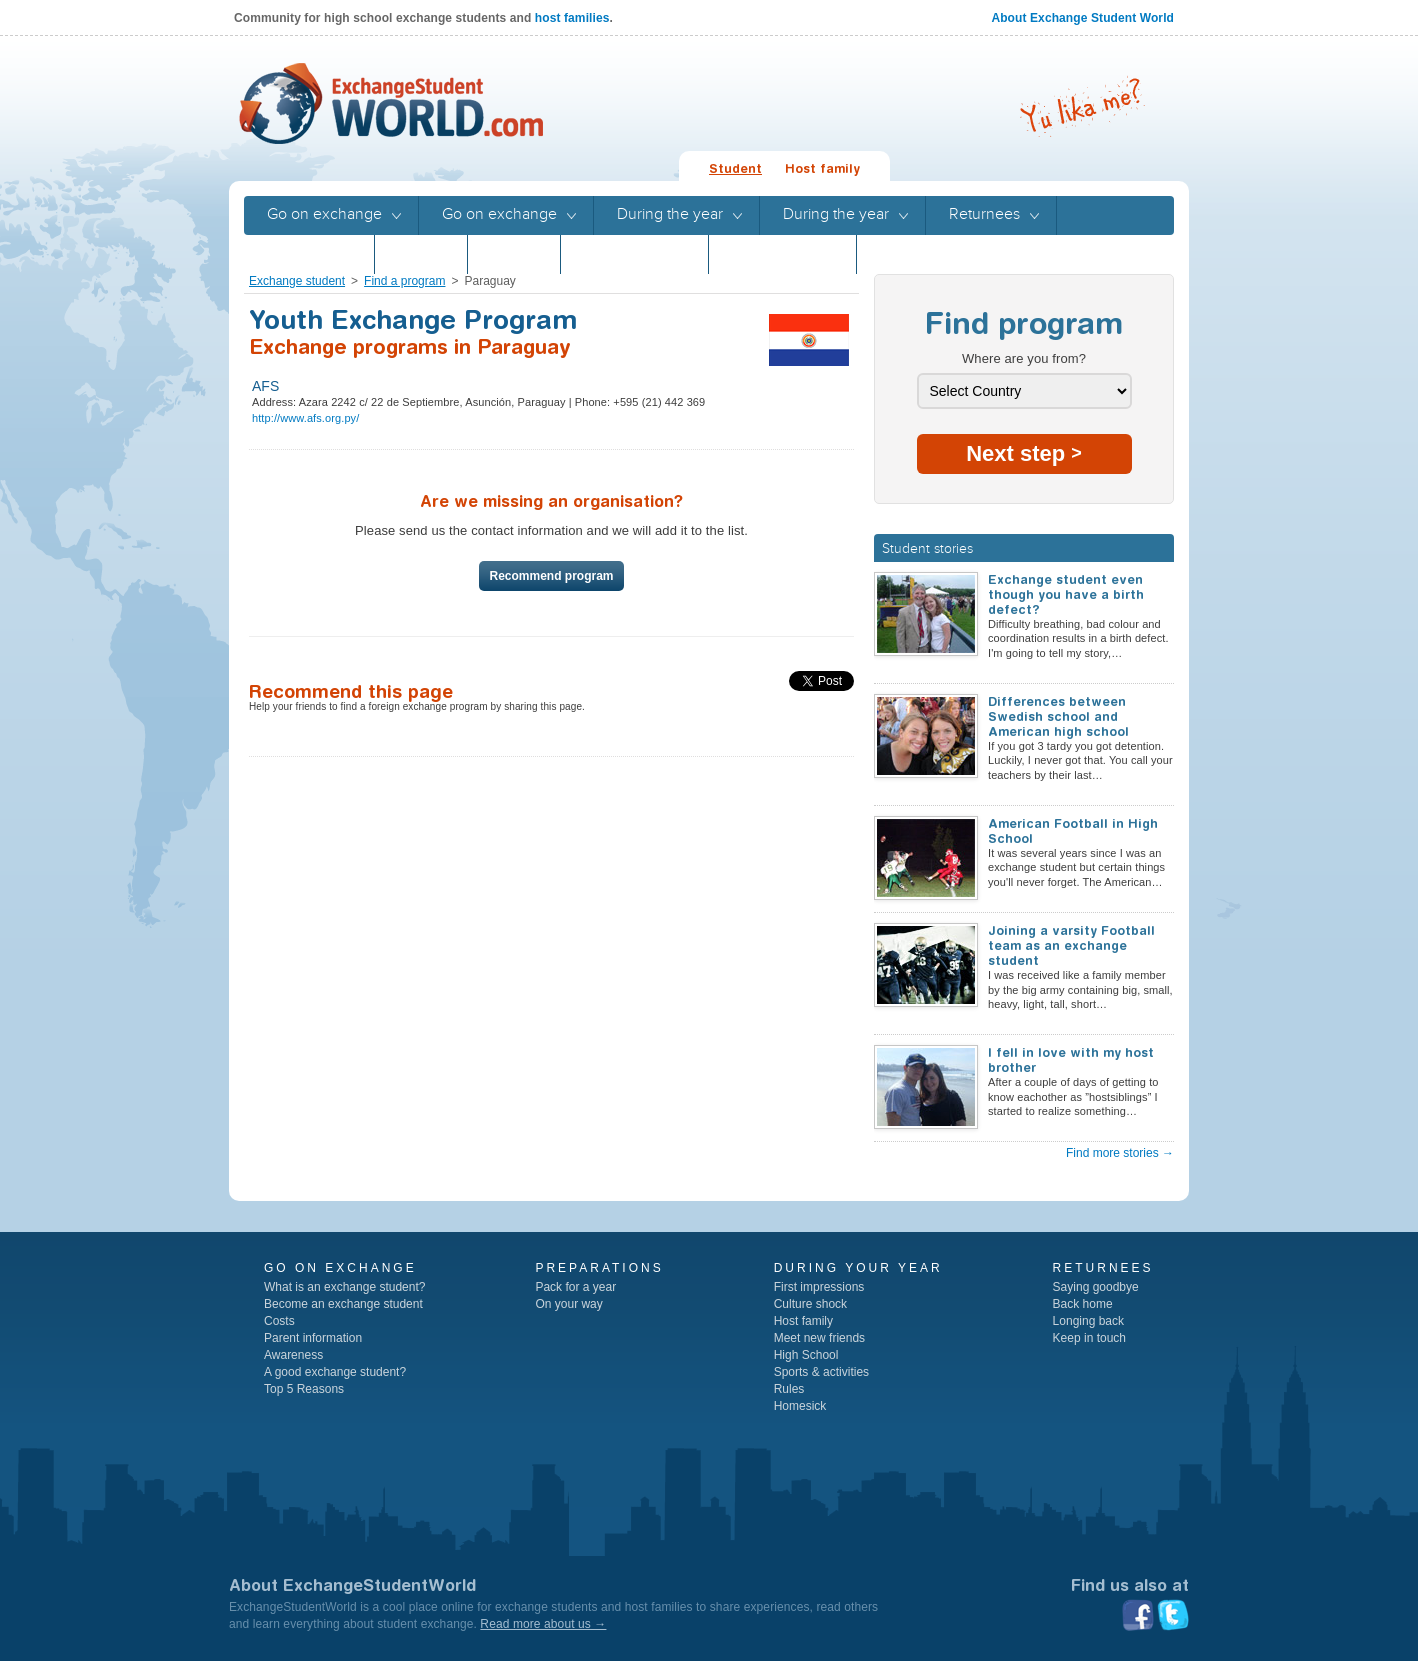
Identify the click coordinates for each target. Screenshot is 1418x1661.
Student (735, 168)
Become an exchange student (343, 1304)
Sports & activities (821, 1372)
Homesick (800, 1406)
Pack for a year (575, 1287)
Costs (279, 1321)
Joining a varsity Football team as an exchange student (1071, 945)
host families (572, 18)
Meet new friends (819, 1338)
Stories (421, 254)
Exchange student (297, 281)
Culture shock (810, 1304)
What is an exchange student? (344, 1287)
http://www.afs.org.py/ (305, 418)
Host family (822, 168)
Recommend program (551, 576)
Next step (1024, 453)
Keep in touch (1089, 1338)
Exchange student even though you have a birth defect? (1066, 594)
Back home (1083, 1304)
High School (806, 1355)
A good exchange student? (335, 1372)
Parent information (313, 1338)
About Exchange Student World (1082, 18)
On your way (568, 1304)
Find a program (404, 281)
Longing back (1088, 1321)
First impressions (819, 1287)
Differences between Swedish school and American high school (1058, 716)
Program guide (634, 254)
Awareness (293, 1355)
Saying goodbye (1096, 1287)
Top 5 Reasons (304, 1389)
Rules (789, 1389)
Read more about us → (543, 1624)
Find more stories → (1120, 1153)
